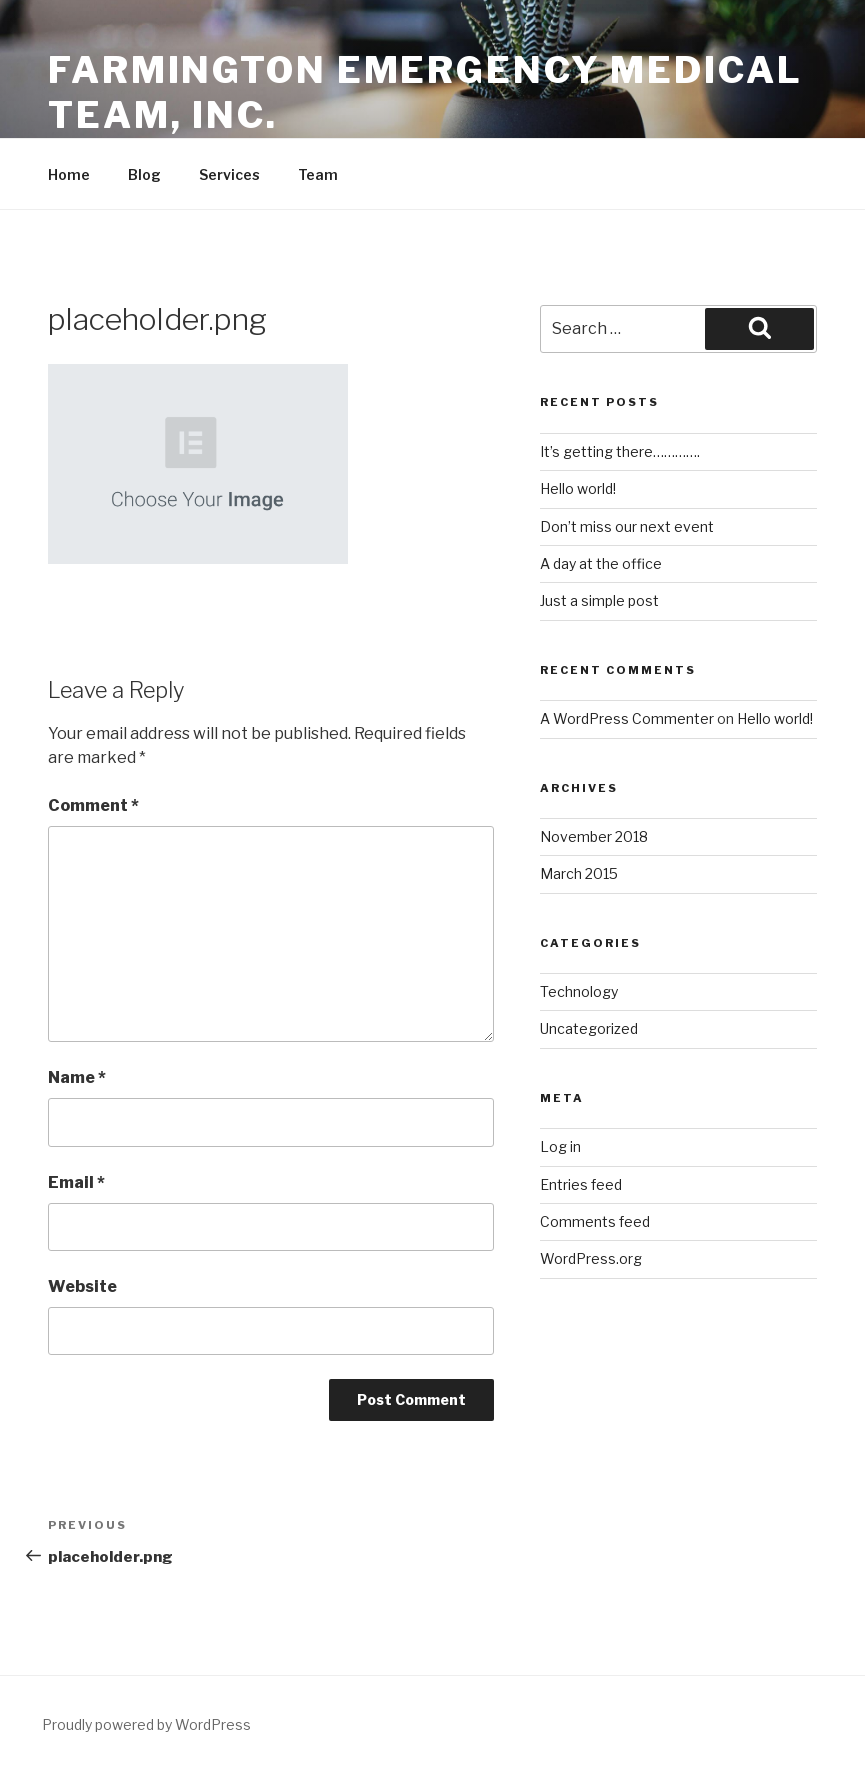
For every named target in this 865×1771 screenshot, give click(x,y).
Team (318, 174)
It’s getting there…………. (620, 451)
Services (229, 174)
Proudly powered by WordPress (146, 1724)
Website (82, 1286)
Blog (144, 174)
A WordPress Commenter (627, 718)
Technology (579, 991)
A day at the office (601, 563)
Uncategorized (589, 1028)
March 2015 (579, 873)
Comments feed (595, 1221)
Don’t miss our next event (627, 526)
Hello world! (578, 488)
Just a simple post (599, 600)
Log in (560, 1146)
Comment (93, 805)
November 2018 (594, 836)
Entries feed (581, 1184)
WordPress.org (591, 1258)
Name (77, 1077)
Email (76, 1182)
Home (69, 174)
